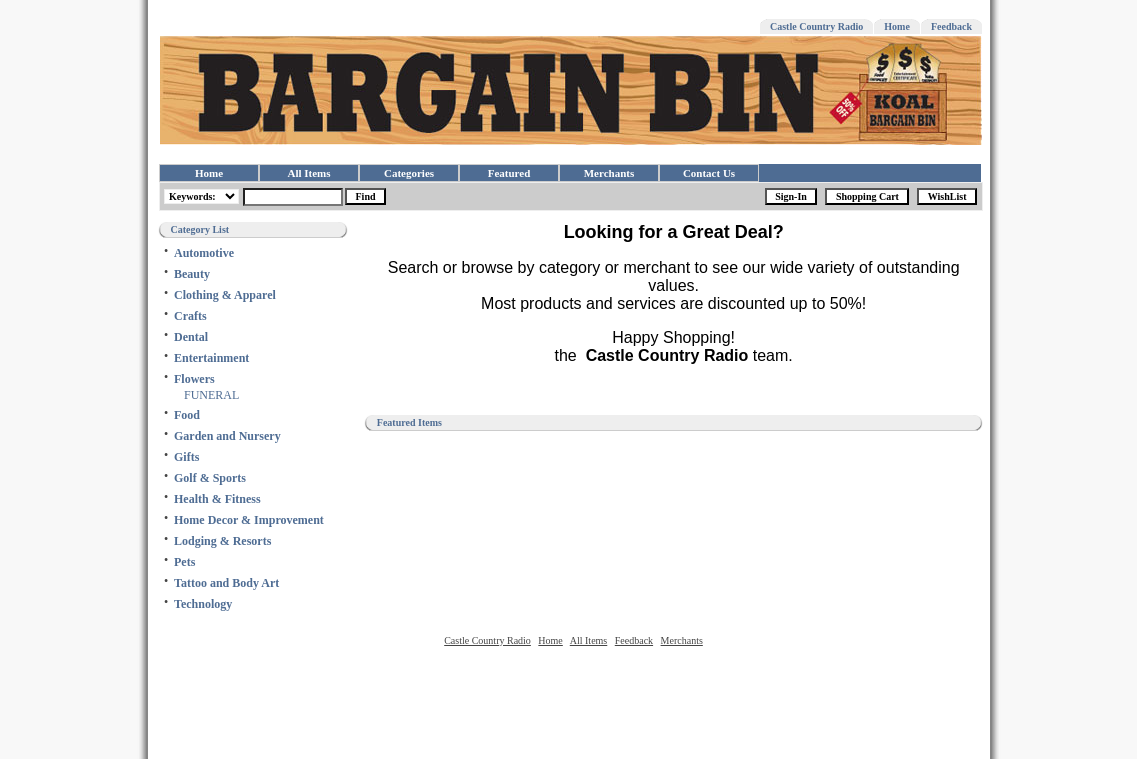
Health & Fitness (217, 499)
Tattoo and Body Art (226, 583)
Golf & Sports (210, 478)
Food (187, 415)
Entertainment (211, 358)
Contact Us (709, 173)
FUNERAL (211, 395)
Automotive (204, 253)
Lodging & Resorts (222, 541)
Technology (203, 604)
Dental (191, 337)
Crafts (190, 316)
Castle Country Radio (816, 26)
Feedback (951, 26)
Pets (184, 562)
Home (897, 26)
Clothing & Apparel (225, 295)
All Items (308, 173)
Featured (509, 173)
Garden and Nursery (227, 436)
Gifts (186, 457)
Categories (409, 173)
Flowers (194, 379)
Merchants (609, 173)
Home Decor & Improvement (249, 520)
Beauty (192, 274)
